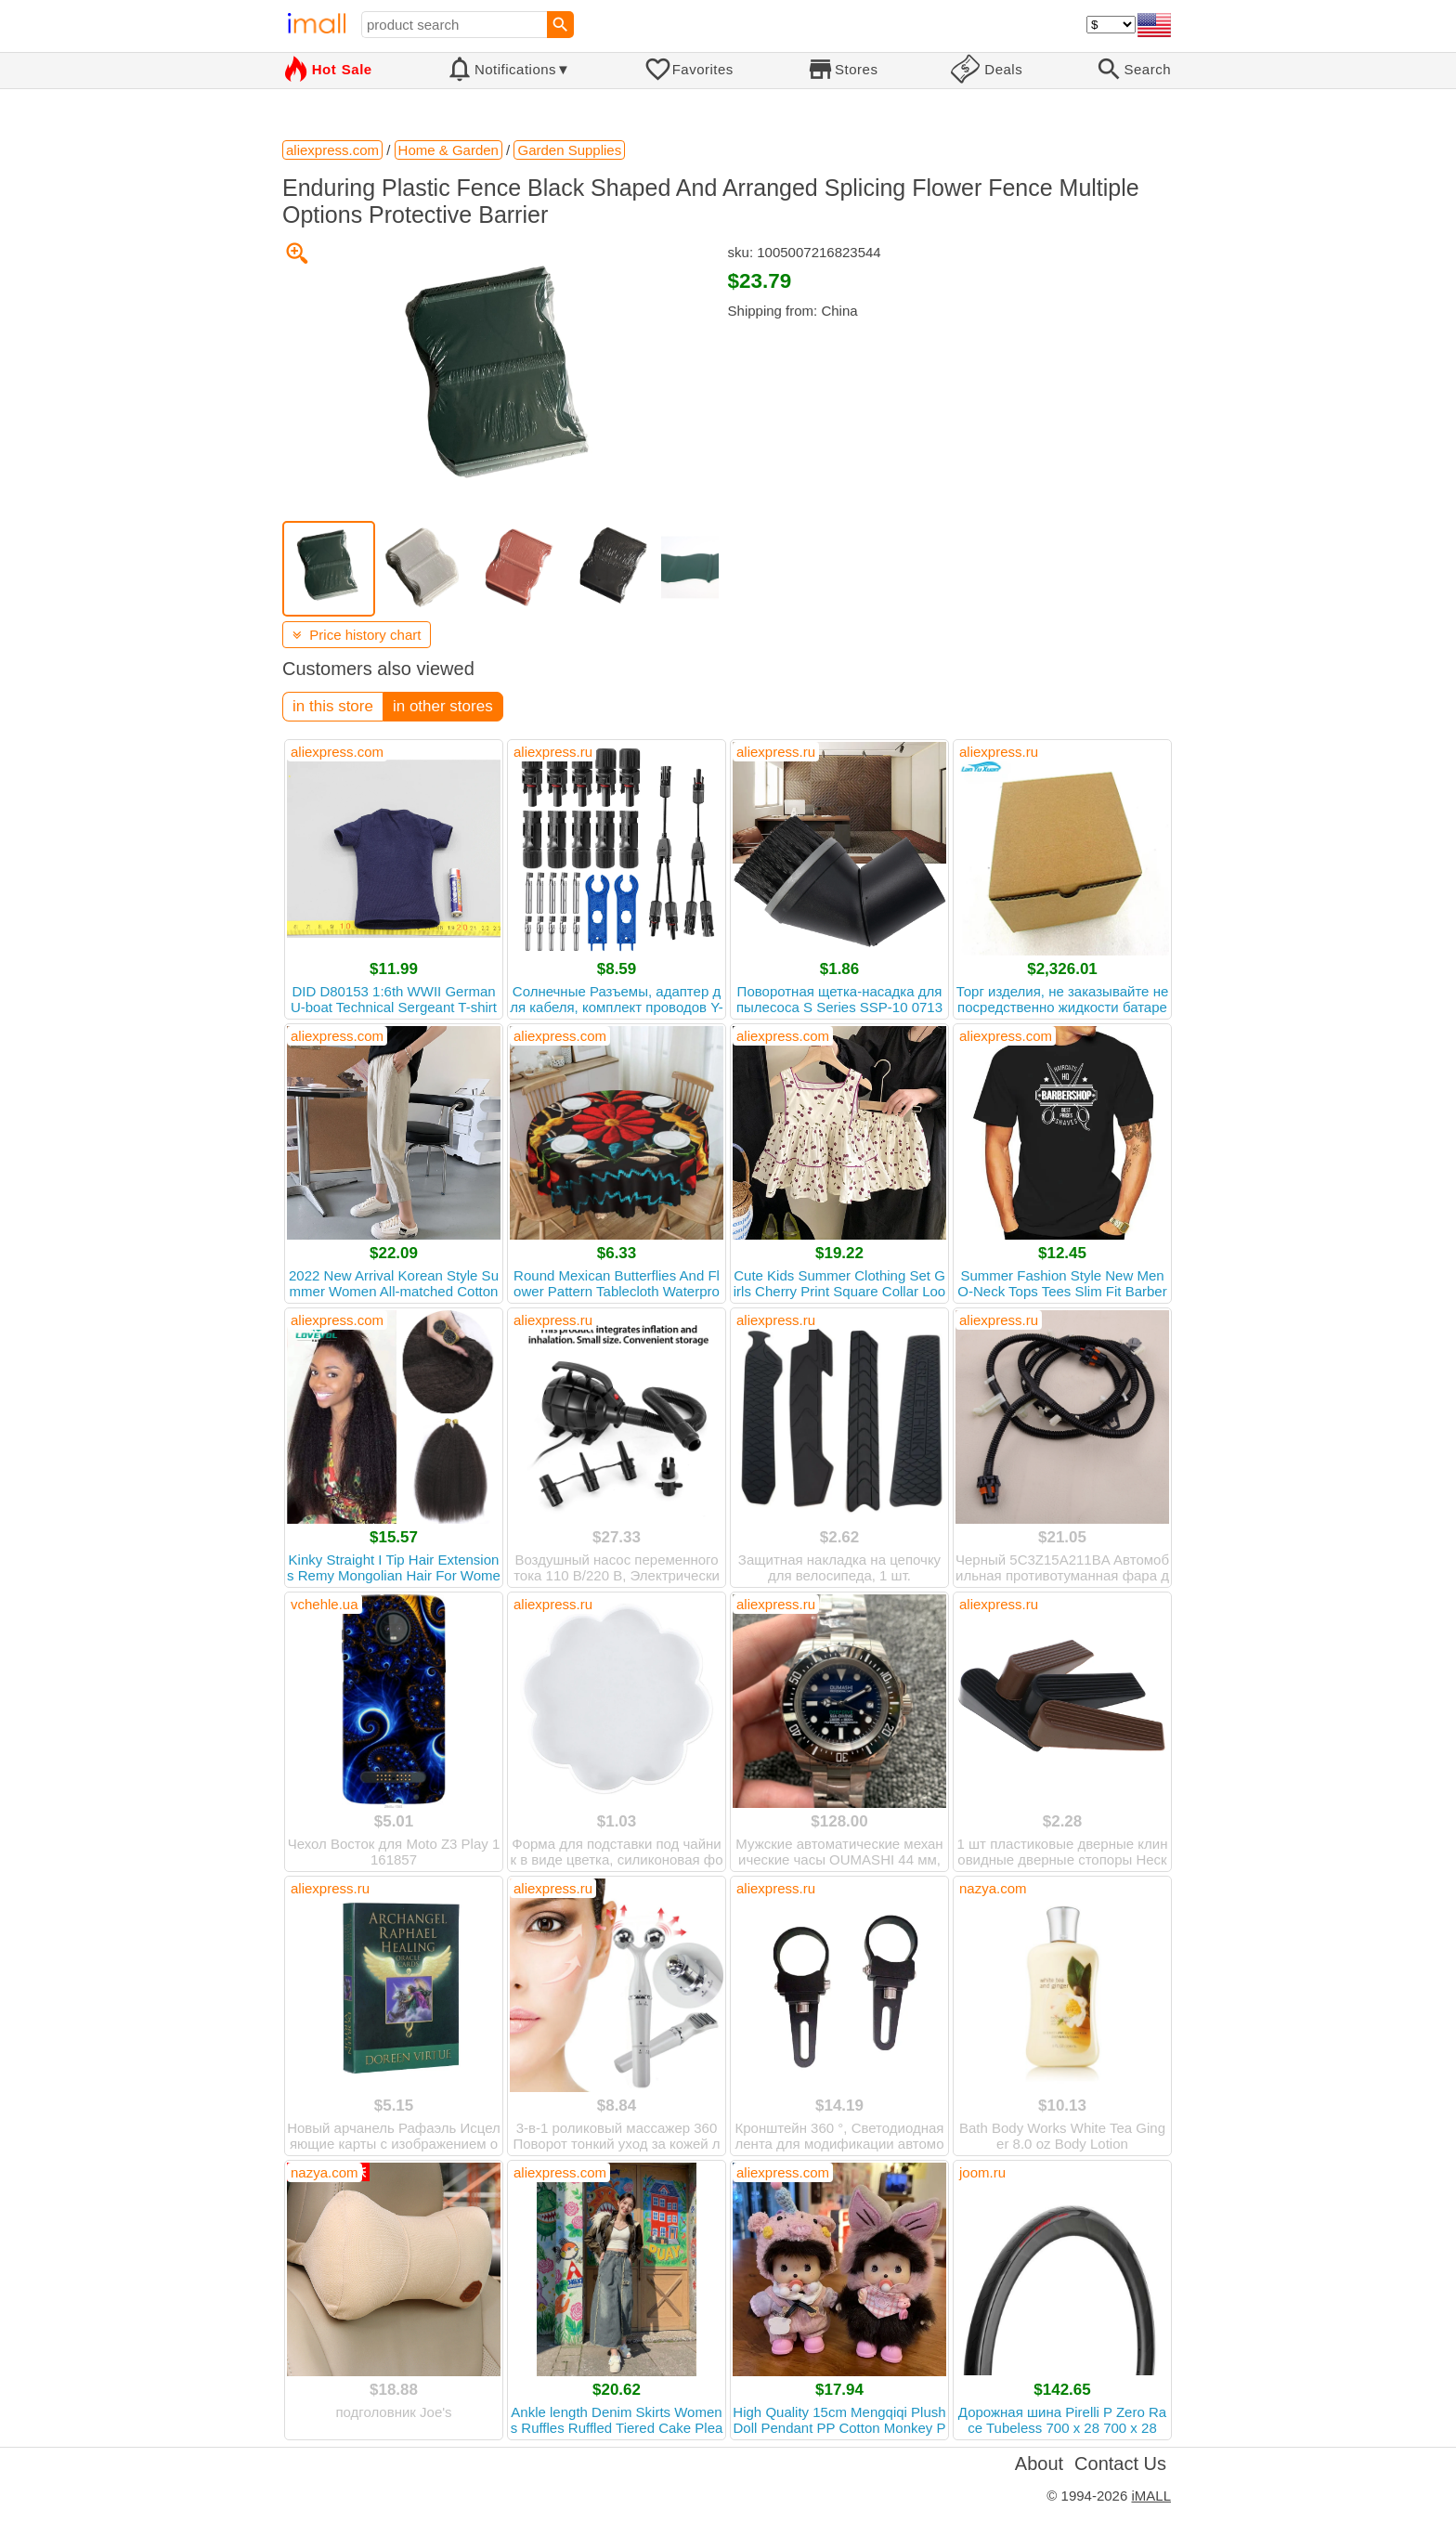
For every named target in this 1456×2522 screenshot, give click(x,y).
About (1039, 2463)
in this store (332, 706)
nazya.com (993, 1888)
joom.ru (982, 2172)
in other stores (443, 706)
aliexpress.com (337, 752)
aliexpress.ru (553, 752)
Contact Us (1120, 2463)
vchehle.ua (324, 1604)
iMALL (1151, 2495)
